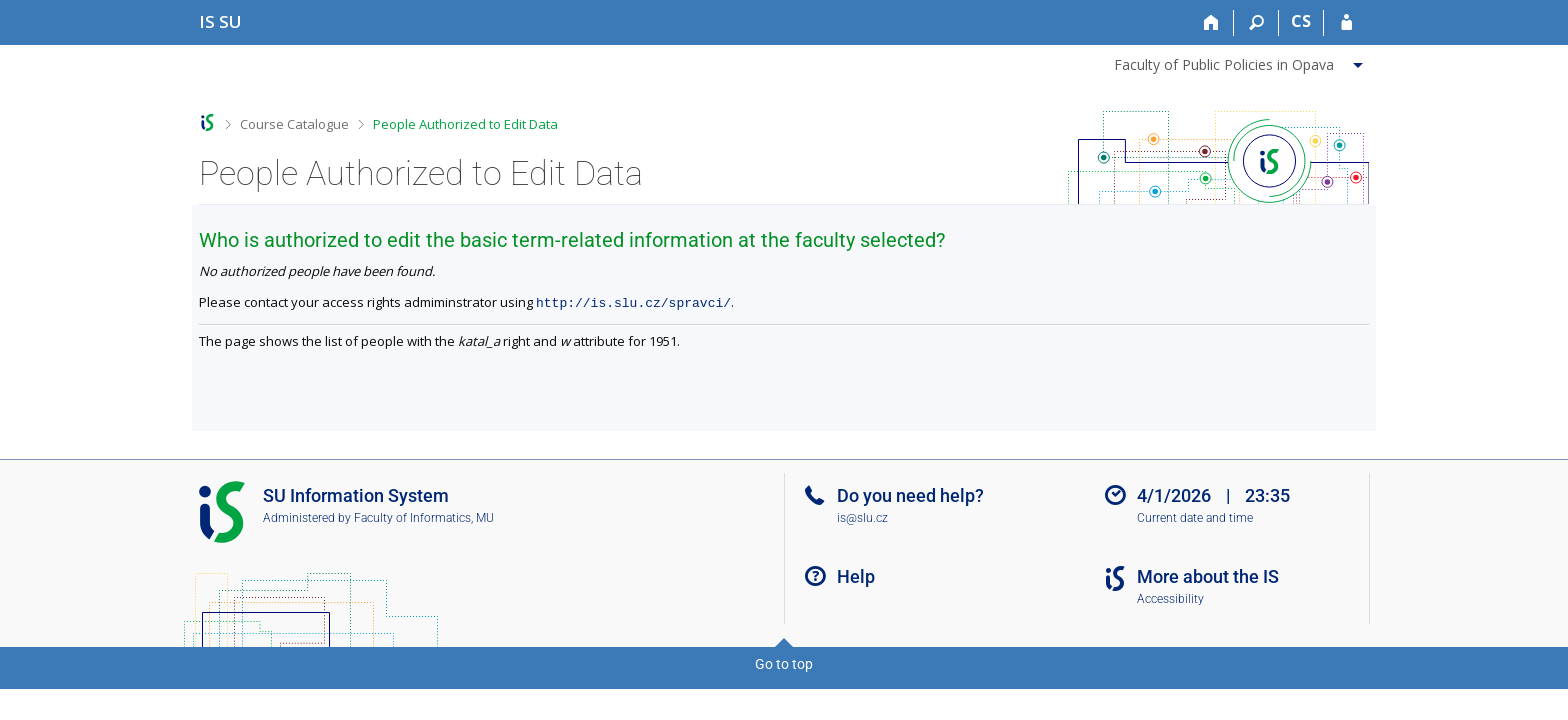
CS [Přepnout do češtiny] (1301, 21)
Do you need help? (910, 495)
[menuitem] (1241, 61)
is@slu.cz (862, 518)
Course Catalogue (294, 124)
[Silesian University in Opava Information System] (220, 21)
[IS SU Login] (1346, 23)
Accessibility (1170, 599)
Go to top (784, 664)
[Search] (1256, 23)
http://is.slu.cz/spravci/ (633, 302)
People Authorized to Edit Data (465, 124)
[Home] (1211, 23)
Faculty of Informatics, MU (424, 518)
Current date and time (1195, 518)
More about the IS (1208, 576)
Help (856, 576)
